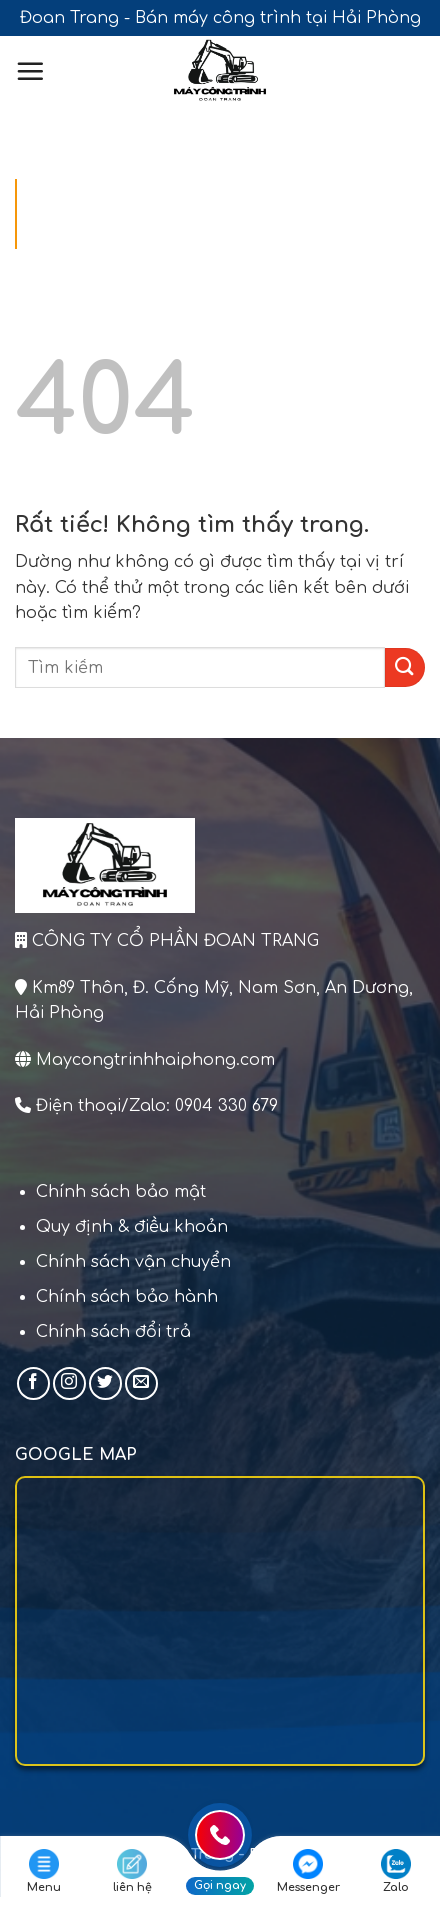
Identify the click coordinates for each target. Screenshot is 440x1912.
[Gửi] (405, 667)
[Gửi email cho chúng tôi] (141, 1383)
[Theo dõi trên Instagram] (69, 1383)
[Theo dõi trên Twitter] (105, 1383)
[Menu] (30, 71)
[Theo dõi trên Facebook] (33, 1383)
